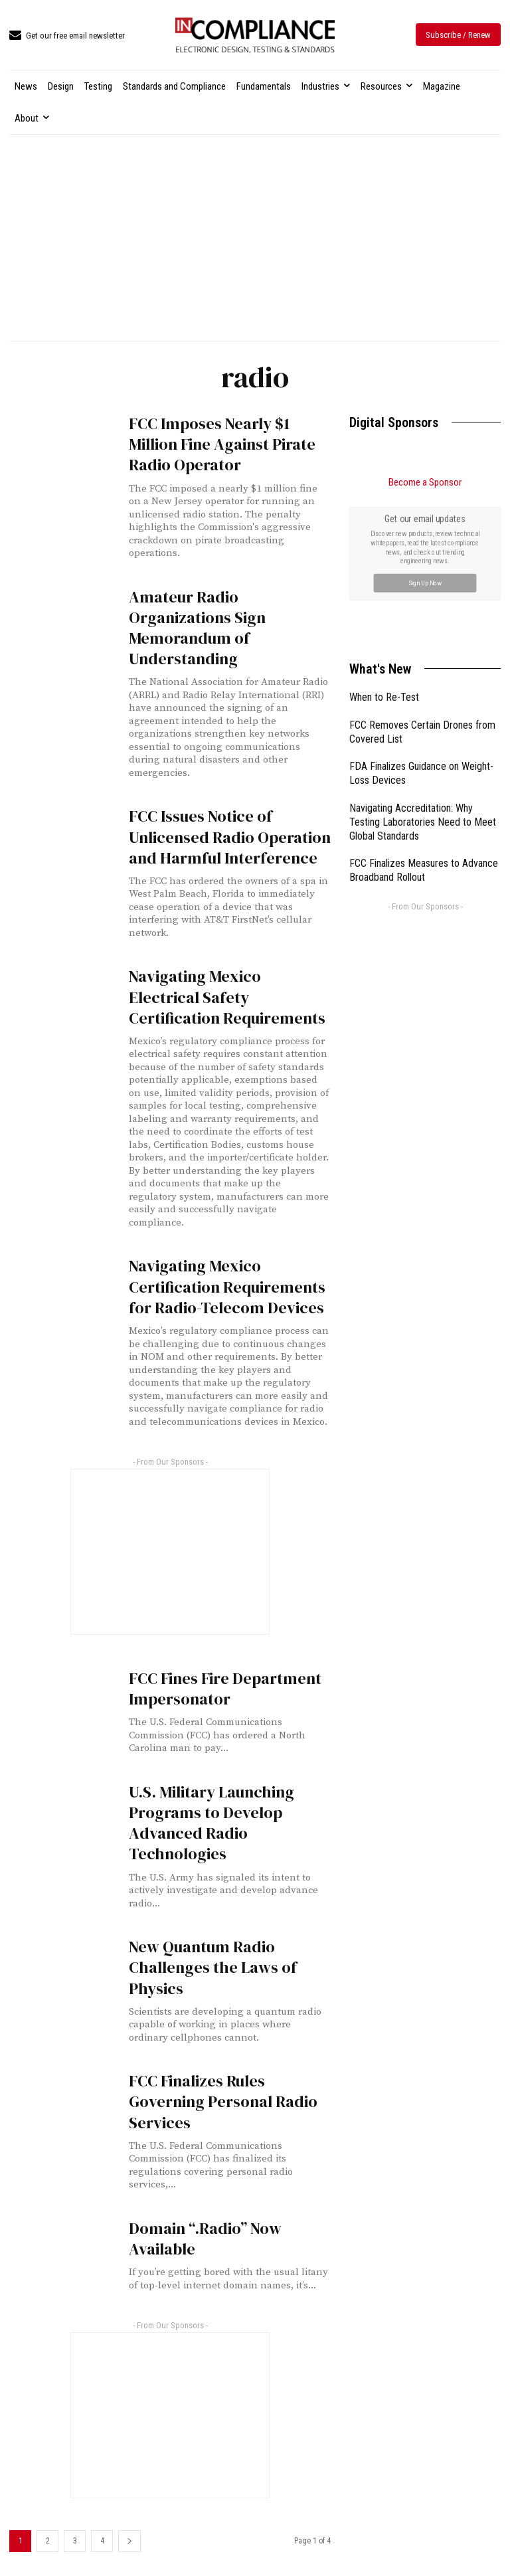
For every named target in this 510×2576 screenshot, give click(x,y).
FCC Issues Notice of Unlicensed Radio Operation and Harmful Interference (230, 836)
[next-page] (129, 2541)
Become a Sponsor (425, 482)
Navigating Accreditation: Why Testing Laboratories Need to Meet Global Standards (422, 822)
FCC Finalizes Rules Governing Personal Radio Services (223, 2101)
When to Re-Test (384, 697)
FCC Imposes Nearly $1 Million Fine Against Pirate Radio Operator (222, 444)
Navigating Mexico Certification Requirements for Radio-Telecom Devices (227, 1286)
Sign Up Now (425, 583)
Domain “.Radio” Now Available (205, 2238)
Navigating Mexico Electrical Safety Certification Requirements (227, 996)
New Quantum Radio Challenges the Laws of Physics (213, 1967)
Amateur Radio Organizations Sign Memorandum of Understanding (197, 628)
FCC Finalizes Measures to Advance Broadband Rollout (423, 870)
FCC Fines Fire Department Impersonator (225, 1688)
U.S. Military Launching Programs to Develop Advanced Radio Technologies (211, 1823)
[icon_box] (67, 36)
